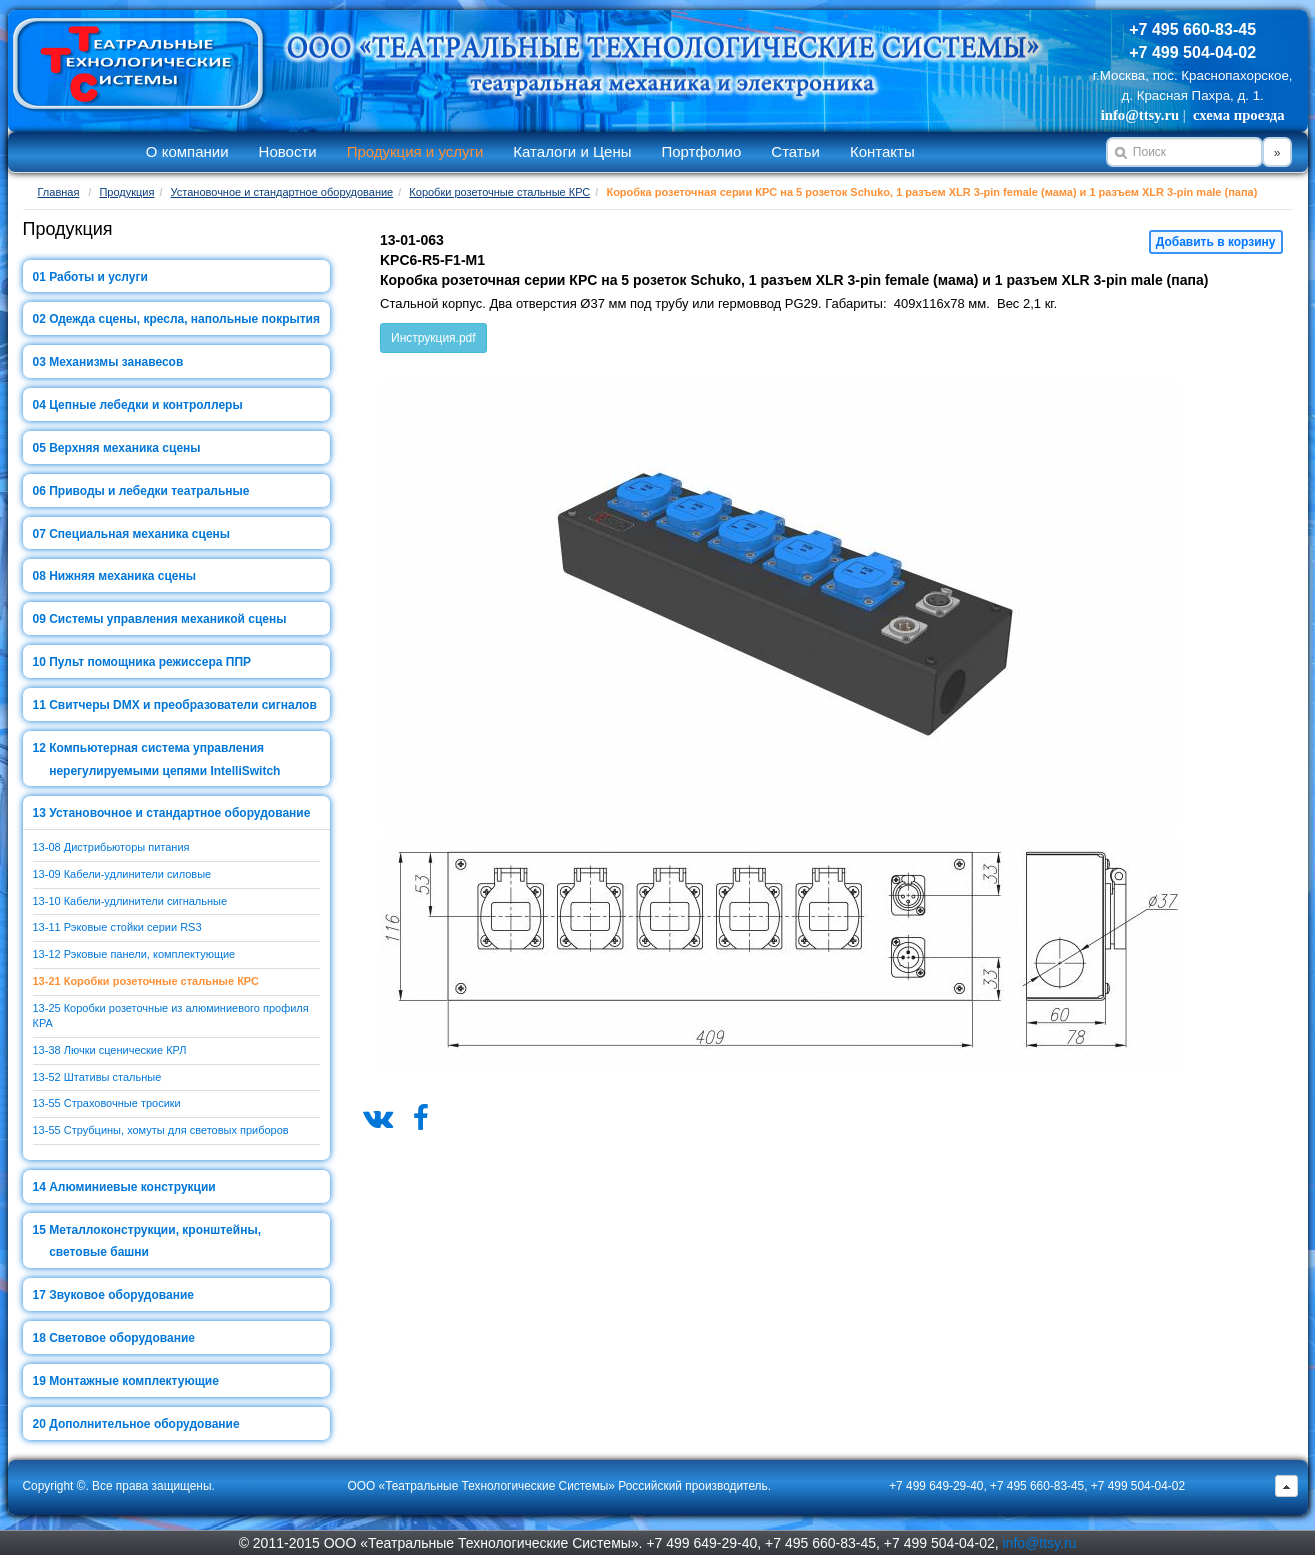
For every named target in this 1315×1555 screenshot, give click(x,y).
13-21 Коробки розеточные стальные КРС (146, 981)
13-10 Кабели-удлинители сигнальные (130, 901)
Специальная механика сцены (139, 534)
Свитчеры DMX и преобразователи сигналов (183, 705)
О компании (187, 151)
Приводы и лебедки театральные (149, 491)
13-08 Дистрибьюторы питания (111, 847)
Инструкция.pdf (433, 338)
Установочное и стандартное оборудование (282, 192)
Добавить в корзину (1216, 242)
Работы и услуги (98, 277)
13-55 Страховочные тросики (107, 1103)
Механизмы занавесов (116, 362)
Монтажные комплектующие (134, 1381)
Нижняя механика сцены (122, 576)
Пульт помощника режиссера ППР (150, 662)
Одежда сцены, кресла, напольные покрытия (184, 319)
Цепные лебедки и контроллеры (145, 405)
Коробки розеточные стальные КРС (499, 192)
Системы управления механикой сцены (167, 619)
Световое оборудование (122, 1338)
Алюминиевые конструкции (132, 1187)
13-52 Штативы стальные (97, 1077)
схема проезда (1238, 115)
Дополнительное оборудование (144, 1424)
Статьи (795, 151)
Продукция (126, 192)
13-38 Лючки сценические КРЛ (110, 1050)
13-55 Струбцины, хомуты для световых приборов (161, 1130)
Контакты (882, 151)
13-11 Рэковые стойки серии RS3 (117, 927)
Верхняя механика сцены (124, 448)
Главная (59, 192)
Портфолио (701, 151)
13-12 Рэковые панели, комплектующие (134, 954)
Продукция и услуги (415, 151)
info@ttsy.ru (1140, 115)
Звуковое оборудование (121, 1295)
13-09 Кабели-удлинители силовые (122, 874)
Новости (288, 151)
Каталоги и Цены (572, 151)
